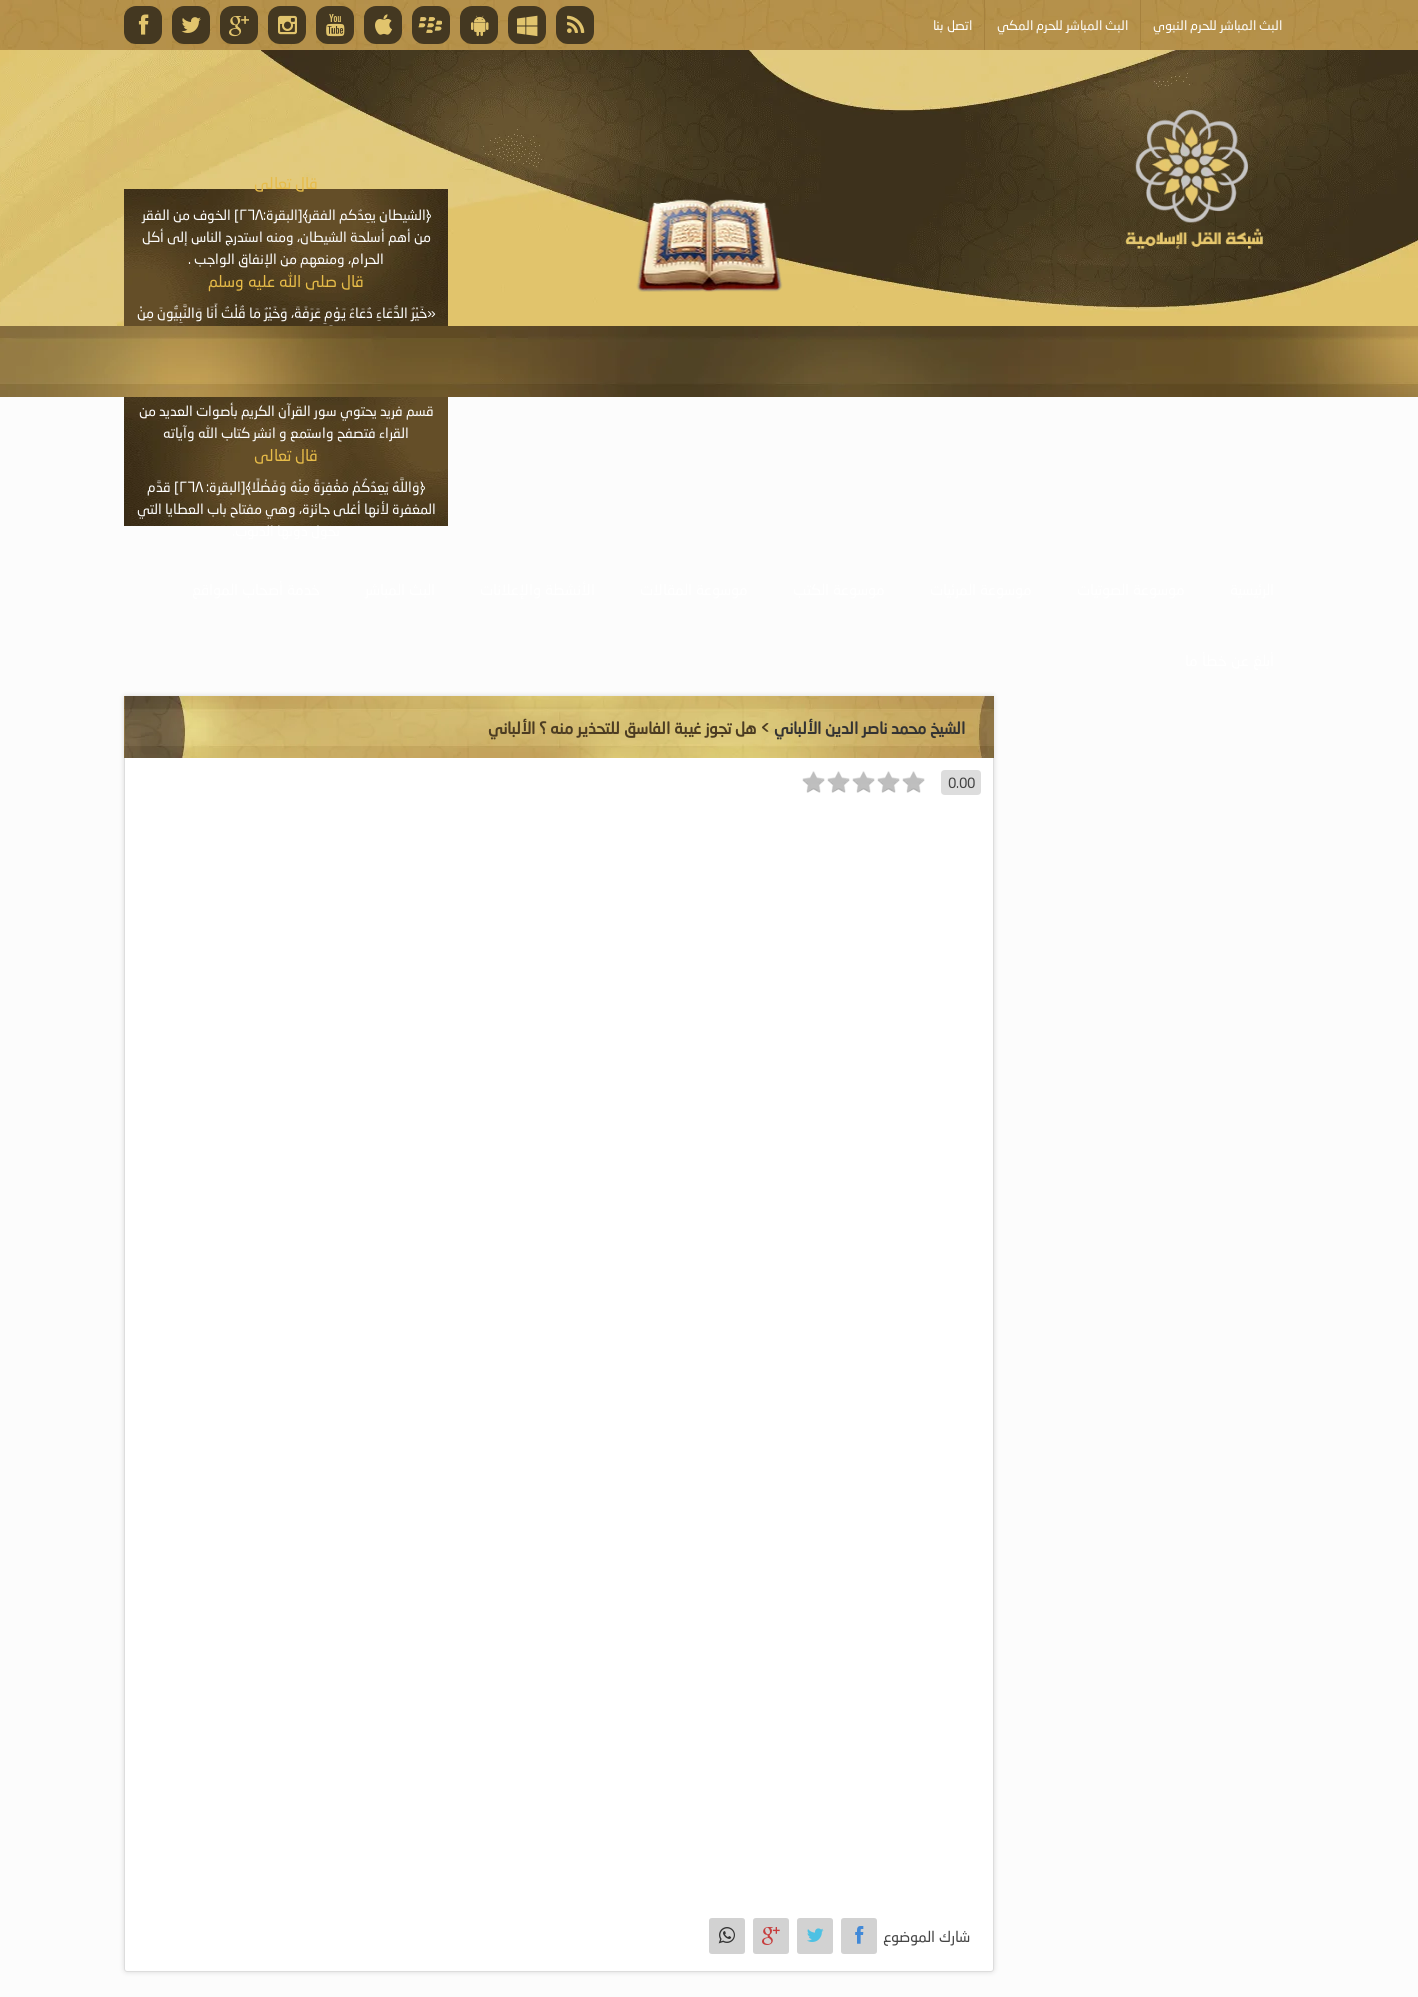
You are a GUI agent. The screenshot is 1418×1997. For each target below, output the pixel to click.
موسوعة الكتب (839, 589)
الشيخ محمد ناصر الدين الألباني (869, 727)
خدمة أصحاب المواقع (256, 589)
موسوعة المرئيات (981, 589)
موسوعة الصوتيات (1131, 589)
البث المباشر (400, 589)
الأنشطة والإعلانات (537, 589)
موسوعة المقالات (694, 589)
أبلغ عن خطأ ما (1229, 660)
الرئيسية (1252, 589)
